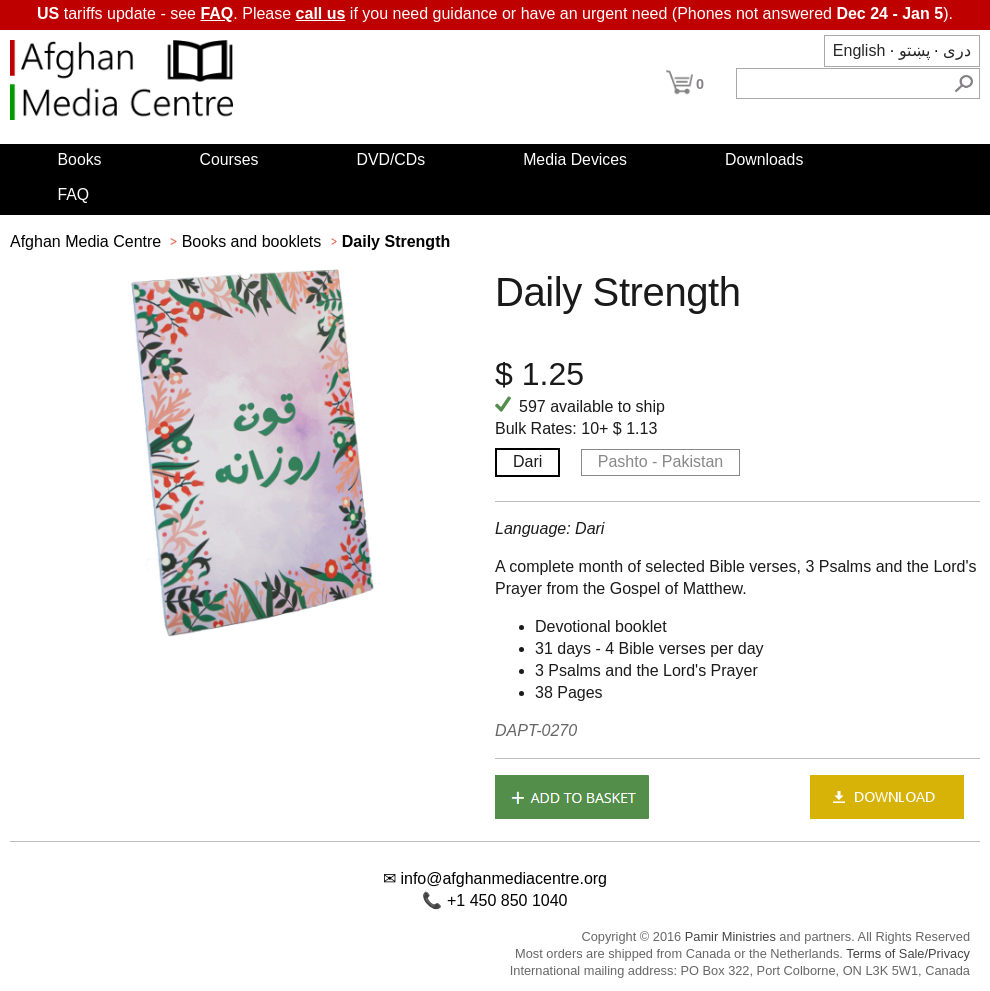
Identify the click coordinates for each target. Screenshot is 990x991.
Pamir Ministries (730, 936)
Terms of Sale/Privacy (908, 953)
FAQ (216, 13)
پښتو (914, 50)
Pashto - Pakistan (660, 461)
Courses (229, 159)
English (859, 50)
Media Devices (575, 159)
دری (957, 50)
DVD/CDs (391, 159)
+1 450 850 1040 (507, 900)
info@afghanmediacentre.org (503, 878)
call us (321, 13)
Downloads (764, 159)
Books (80, 159)
